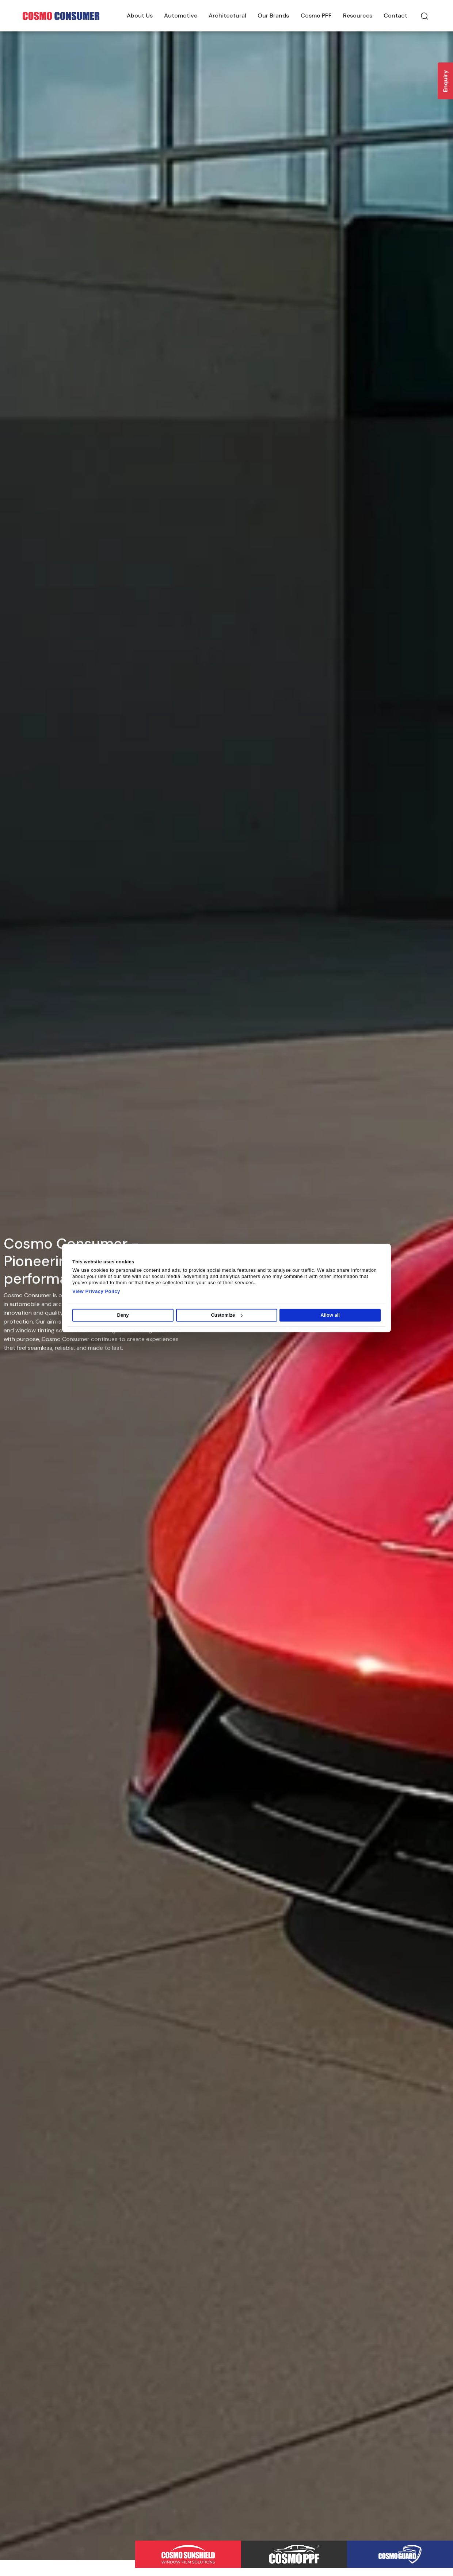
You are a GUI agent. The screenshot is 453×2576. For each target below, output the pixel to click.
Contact (395, 15)
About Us (140, 15)
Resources (357, 15)
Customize (227, 1315)
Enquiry (445, 81)
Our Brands (273, 15)
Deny (123, 1315)
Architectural (227, 15)
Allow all (330, 1315)
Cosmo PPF (316, 15)
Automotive (180, 15)
